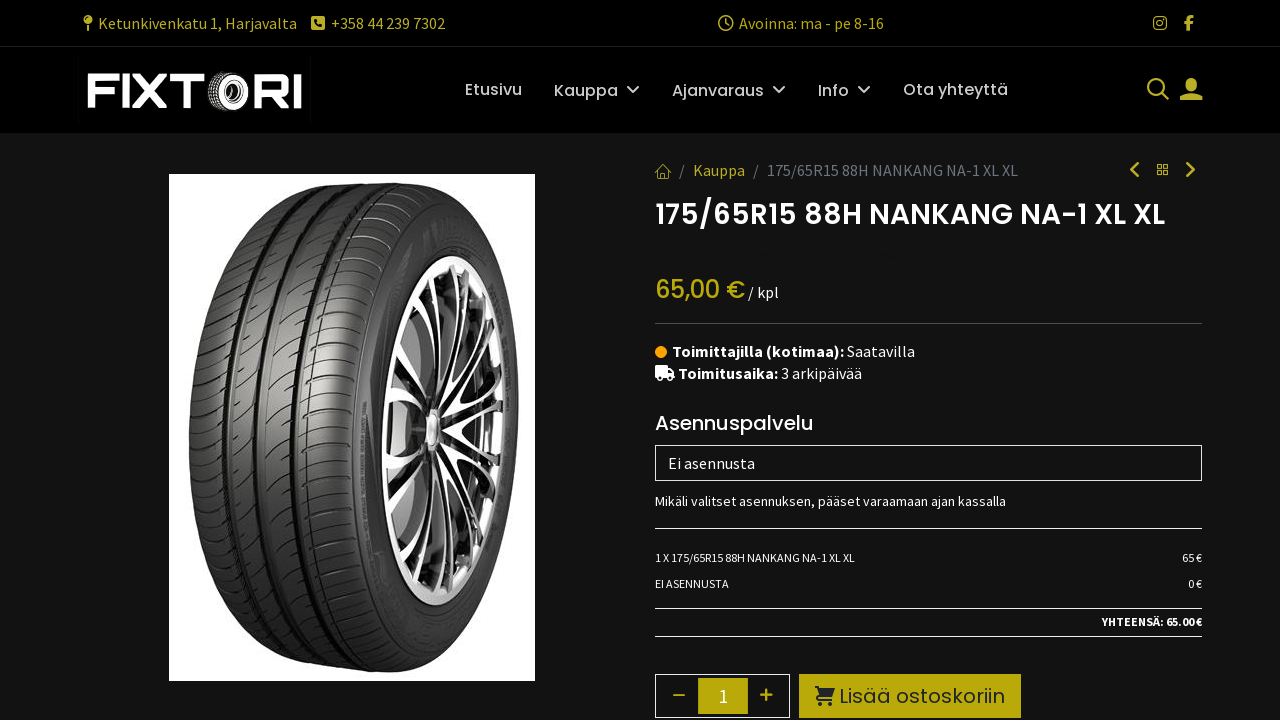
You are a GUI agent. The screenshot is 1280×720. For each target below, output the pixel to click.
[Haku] (1158, 91)
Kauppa (719, 170)
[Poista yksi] (679, 696)
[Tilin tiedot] (1191, 91)
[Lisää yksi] (767, 696)
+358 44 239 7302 (376, 23)
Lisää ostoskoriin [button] (910, 696)
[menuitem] (493, 90)
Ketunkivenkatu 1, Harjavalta (187, 23)
